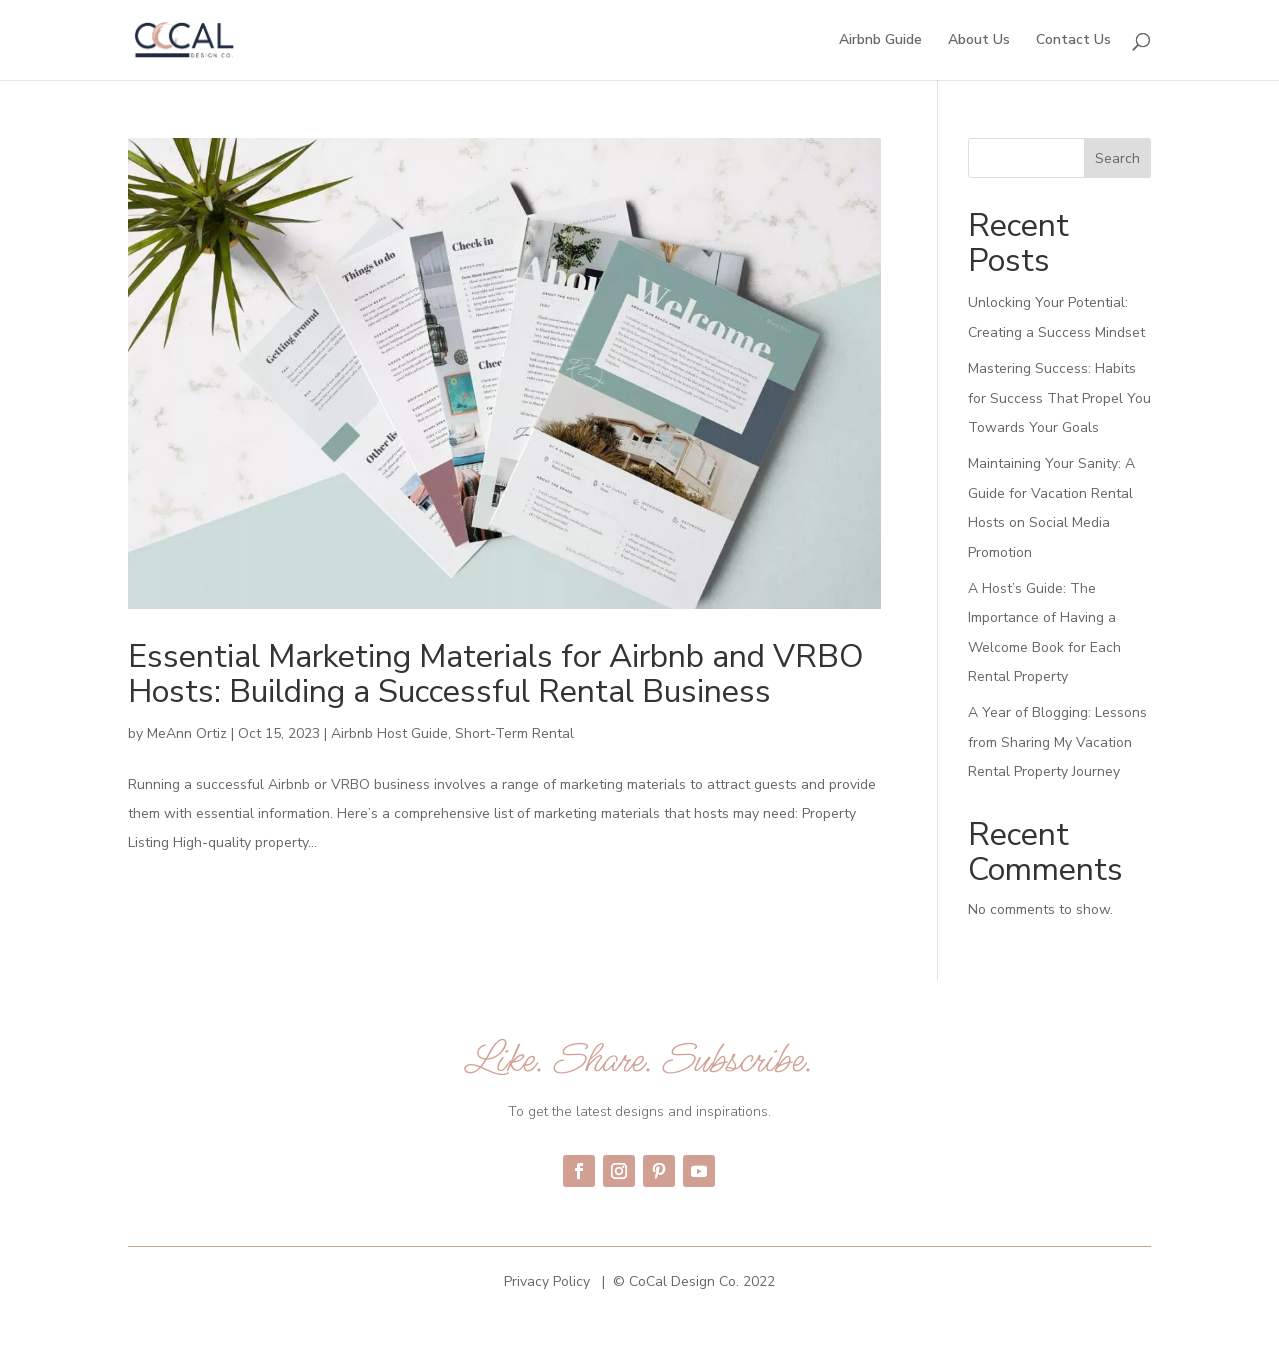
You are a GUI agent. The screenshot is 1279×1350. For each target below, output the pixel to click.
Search (1117, 158)
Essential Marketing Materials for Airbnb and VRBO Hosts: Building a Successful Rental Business (496, 674)
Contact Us (1073, 41)
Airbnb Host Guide (389, 733)
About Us (979, 41)
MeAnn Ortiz (187, 733)
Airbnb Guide (880, 41)
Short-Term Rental (514, 733)
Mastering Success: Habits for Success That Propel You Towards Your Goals (1059, 398)
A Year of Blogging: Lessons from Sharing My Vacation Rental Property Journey (1057, 742)
